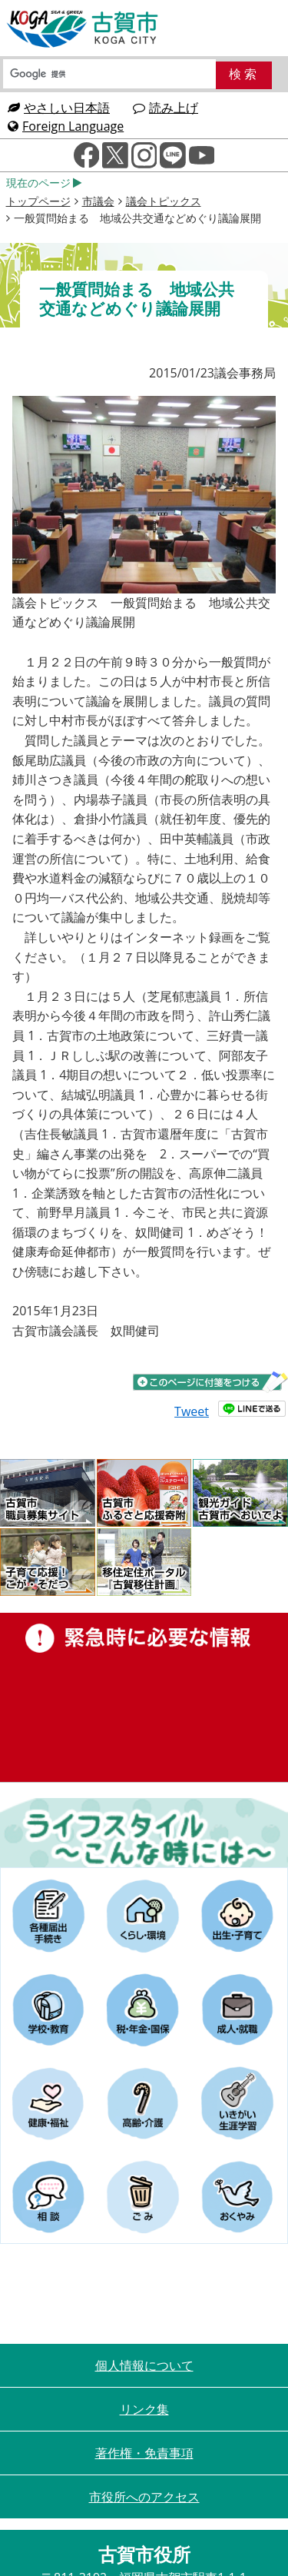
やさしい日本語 (59, 107)
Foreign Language (66, 126)
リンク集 (144, 2409)
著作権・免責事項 (144, 2453)
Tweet (191, 1411)
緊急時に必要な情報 (144, 1697)
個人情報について (144, 2365)
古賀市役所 (83, 29)
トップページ (38, 201)
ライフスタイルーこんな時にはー (144, 1832)
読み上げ (165, 107)
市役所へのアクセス (144, 2496)
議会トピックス (163, 201)
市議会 (98, 201)
